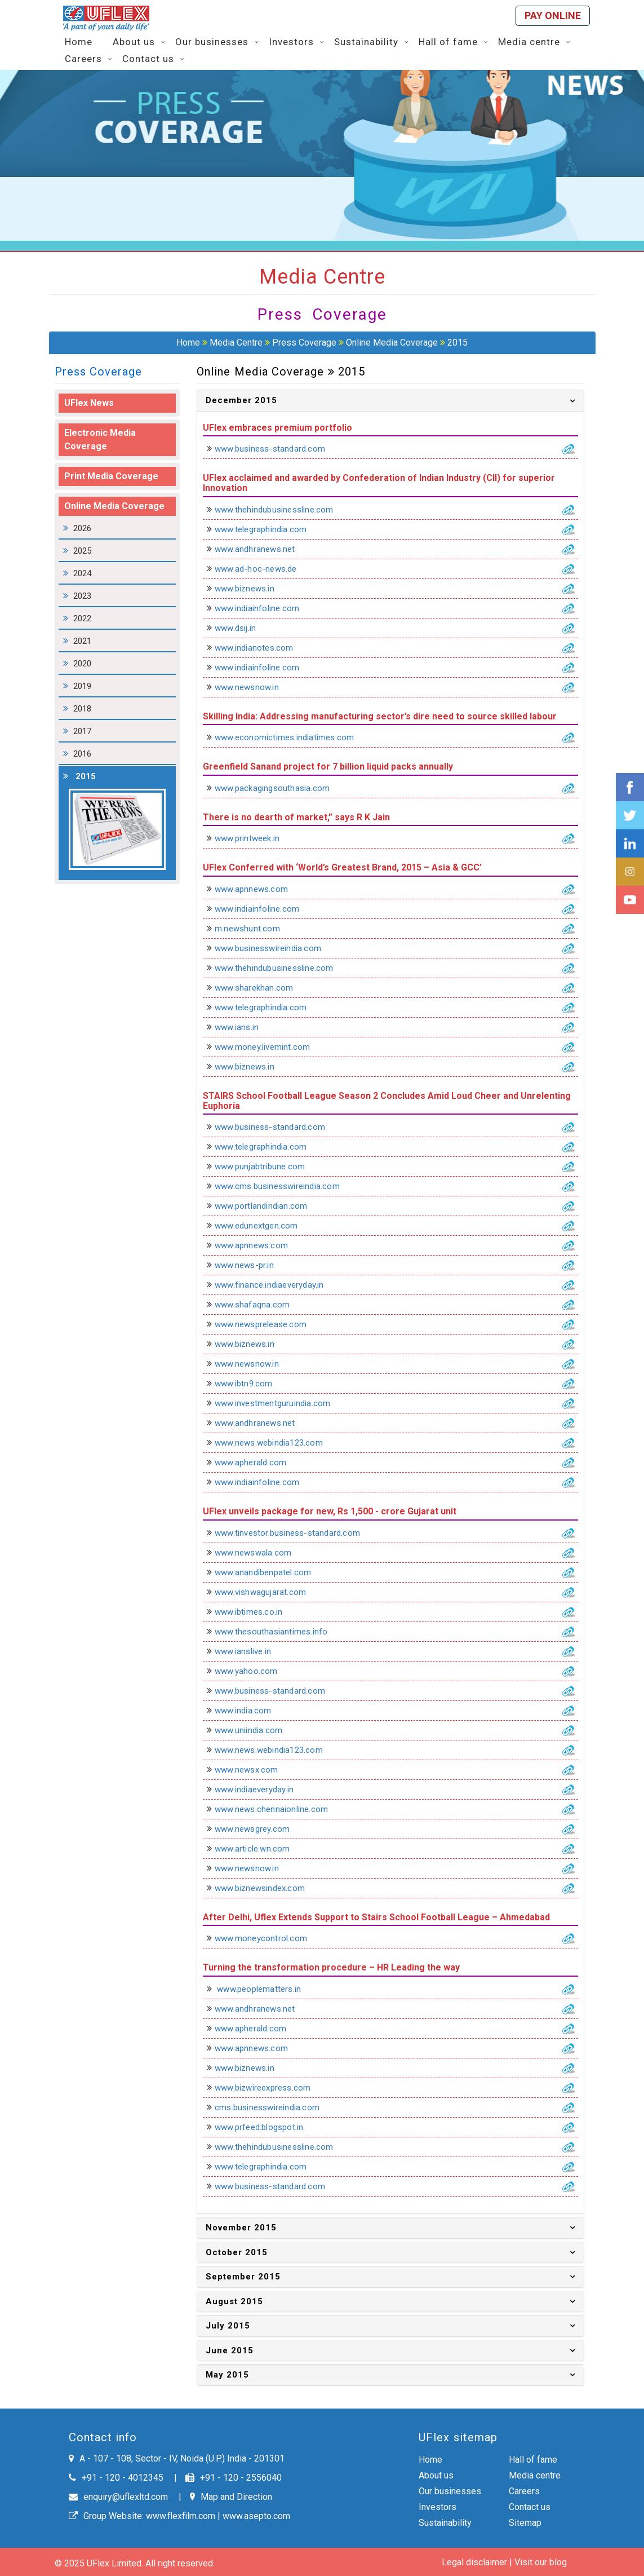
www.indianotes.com (261, 648)
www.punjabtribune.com (267, 1166)
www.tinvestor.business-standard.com (294, 1533)
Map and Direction (231, 2496)
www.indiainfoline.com (264, 608)
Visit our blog (540, 2562)
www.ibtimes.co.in (255, 1612)
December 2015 (241, 400)
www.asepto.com (256, 2516)
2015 (457, 342)
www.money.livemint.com (269, 1047)
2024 (82, 573)
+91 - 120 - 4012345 (116, 2477)
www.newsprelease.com (268, 1324)
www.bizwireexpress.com (270, 2088)
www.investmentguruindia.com (279, 1403)
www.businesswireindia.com (275, 948)
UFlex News (89, 402)
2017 (82, 731)
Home (188, 342)
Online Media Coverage (393, 342)
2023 (82, 596)
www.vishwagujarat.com (267, 1592)
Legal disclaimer (474, 2562)
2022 (82, 618)
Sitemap (525, 2522)
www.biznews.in (251, 589)
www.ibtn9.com (251, 1383)
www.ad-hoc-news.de (263, 569)
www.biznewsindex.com (267, 1888)
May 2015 (227, 2375)
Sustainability (445, 2522)
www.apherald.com (257, 1462)
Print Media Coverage (111, 476)
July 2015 (228, 2326)
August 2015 (234, 2301)
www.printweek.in (254, 838)
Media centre (535, 2475)
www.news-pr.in (251, 1265)
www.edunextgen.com (263, 1226)
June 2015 (230, 2350)
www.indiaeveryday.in (261, 1789)
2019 (82, 686)
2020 (82, 664)
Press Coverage (304, 342)
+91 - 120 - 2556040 (233, 2477)
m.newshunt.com (254, 929)
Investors (437, 2507)
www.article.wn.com (259, 1849)
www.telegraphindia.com (268, 529)
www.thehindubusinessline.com (281, 510)
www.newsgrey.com (259, 1829)
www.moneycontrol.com (268, 1938)
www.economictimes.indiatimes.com (291, 737)
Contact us (529, 2507)
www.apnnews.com (258, 889)
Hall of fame (533, 2459)
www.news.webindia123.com (276, 1443)
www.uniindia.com (255, 1730)
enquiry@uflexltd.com (118, 2496)
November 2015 (241, 2227)
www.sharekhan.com (261, 988)
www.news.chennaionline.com (278, 1809)
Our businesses (450, 2491)
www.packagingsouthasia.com (279, 788)
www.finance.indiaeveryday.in (276, 1285)
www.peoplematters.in (265, 1989)
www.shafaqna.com (259, 1305)
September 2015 (243, 2277)
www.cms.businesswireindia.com (284, 1186)
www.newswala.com (260, 1553)
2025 (82, 551)
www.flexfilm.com (180, 2516)
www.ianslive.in (250, 1651)
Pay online (553, 15)
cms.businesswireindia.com (274, 2107)
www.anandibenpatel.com (270, 1572)
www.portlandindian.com (268, 1206)
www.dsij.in (242, 628)
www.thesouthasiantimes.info (278, 1632)
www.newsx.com (253, 1770)
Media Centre (236, 342)
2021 (82, 641)
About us (436, 2475)
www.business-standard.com (277, 449)
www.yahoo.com (253, 1671)
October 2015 (237, 2252)
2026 (82, 528)
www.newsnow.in (254, 687)
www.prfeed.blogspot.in (266, 2127)
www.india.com (250, 1710)
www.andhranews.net (262, 549)
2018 (82, 709)
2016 (82, 754)
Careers (524, 2491)
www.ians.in (244, 1027)
